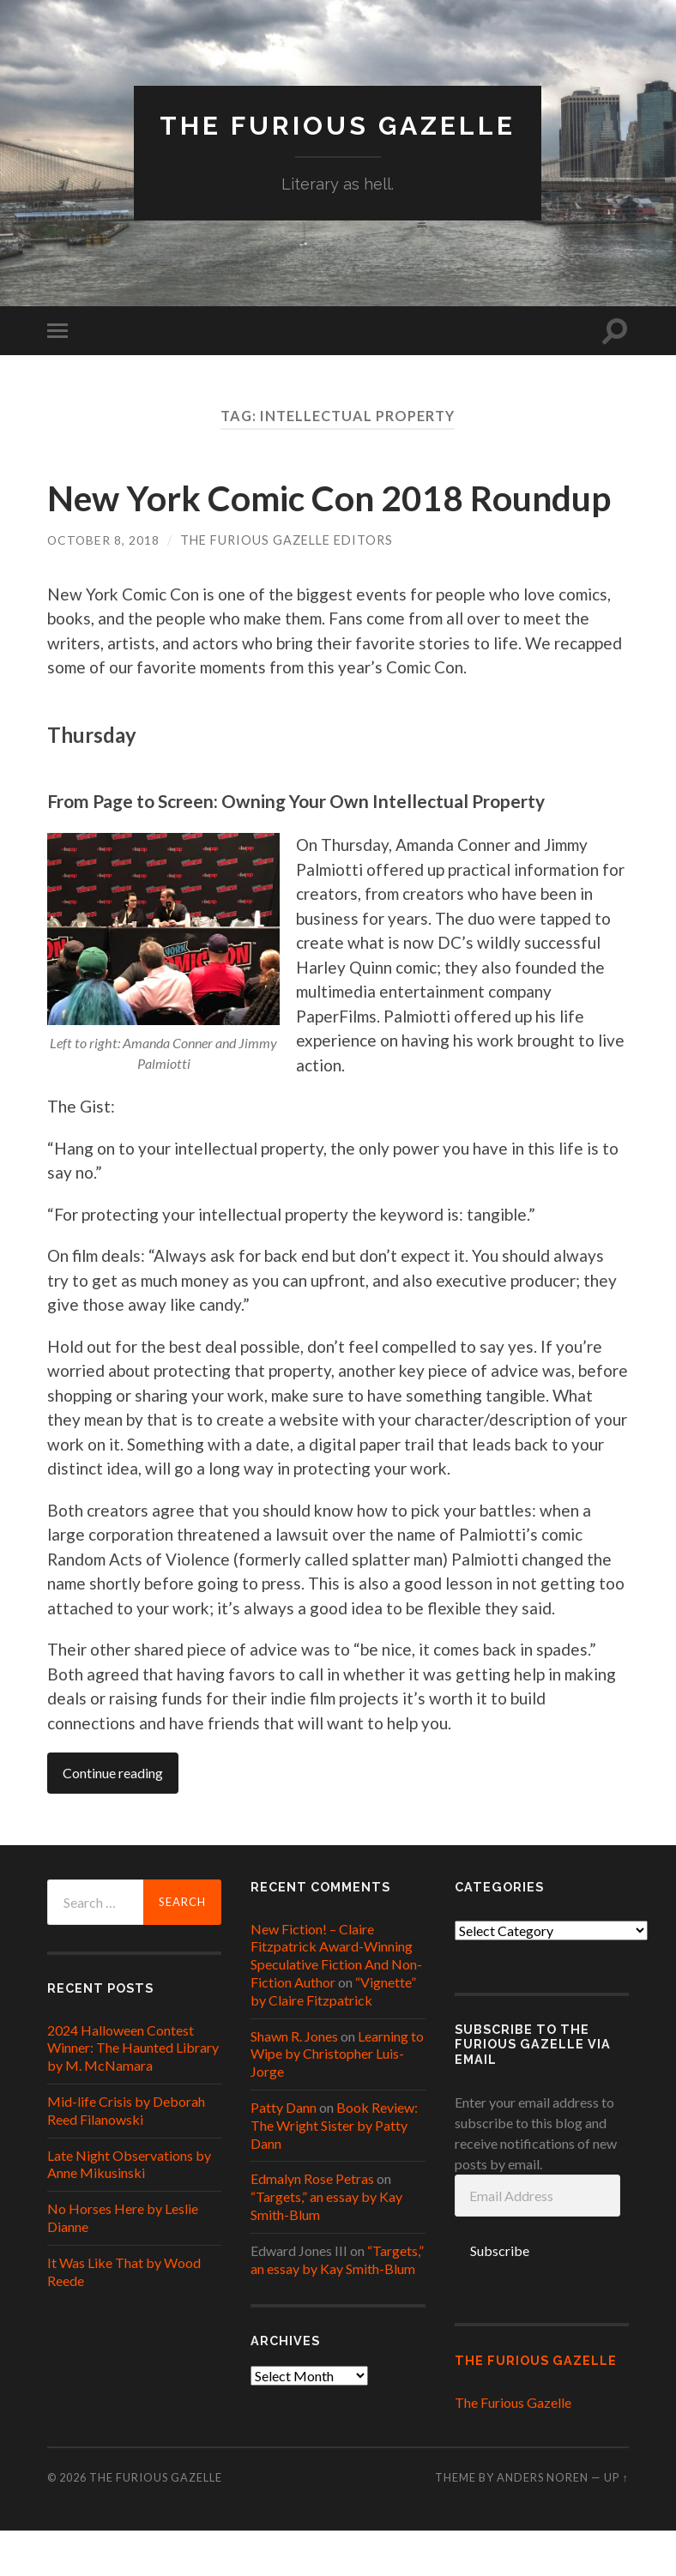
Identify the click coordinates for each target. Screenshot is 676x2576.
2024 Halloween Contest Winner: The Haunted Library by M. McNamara (133, 2093)
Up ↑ (616, 2524)
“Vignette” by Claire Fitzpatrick (333, 2036)
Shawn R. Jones (294, 2081)
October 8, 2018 (104, 585)
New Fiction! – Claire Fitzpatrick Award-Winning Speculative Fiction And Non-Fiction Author (336, 2001)
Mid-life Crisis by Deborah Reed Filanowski (126, 2156)
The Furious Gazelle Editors (288, 585)
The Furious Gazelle (338, 125)
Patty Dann (283, 2153)
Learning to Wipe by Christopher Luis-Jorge (337, 2099)
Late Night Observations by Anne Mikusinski (129, 2210)
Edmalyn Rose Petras (312, 2225)
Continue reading (113, 1819)
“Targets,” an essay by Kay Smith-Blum (337, 2305)
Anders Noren (542, 2524)
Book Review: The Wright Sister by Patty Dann (334, 2171)
